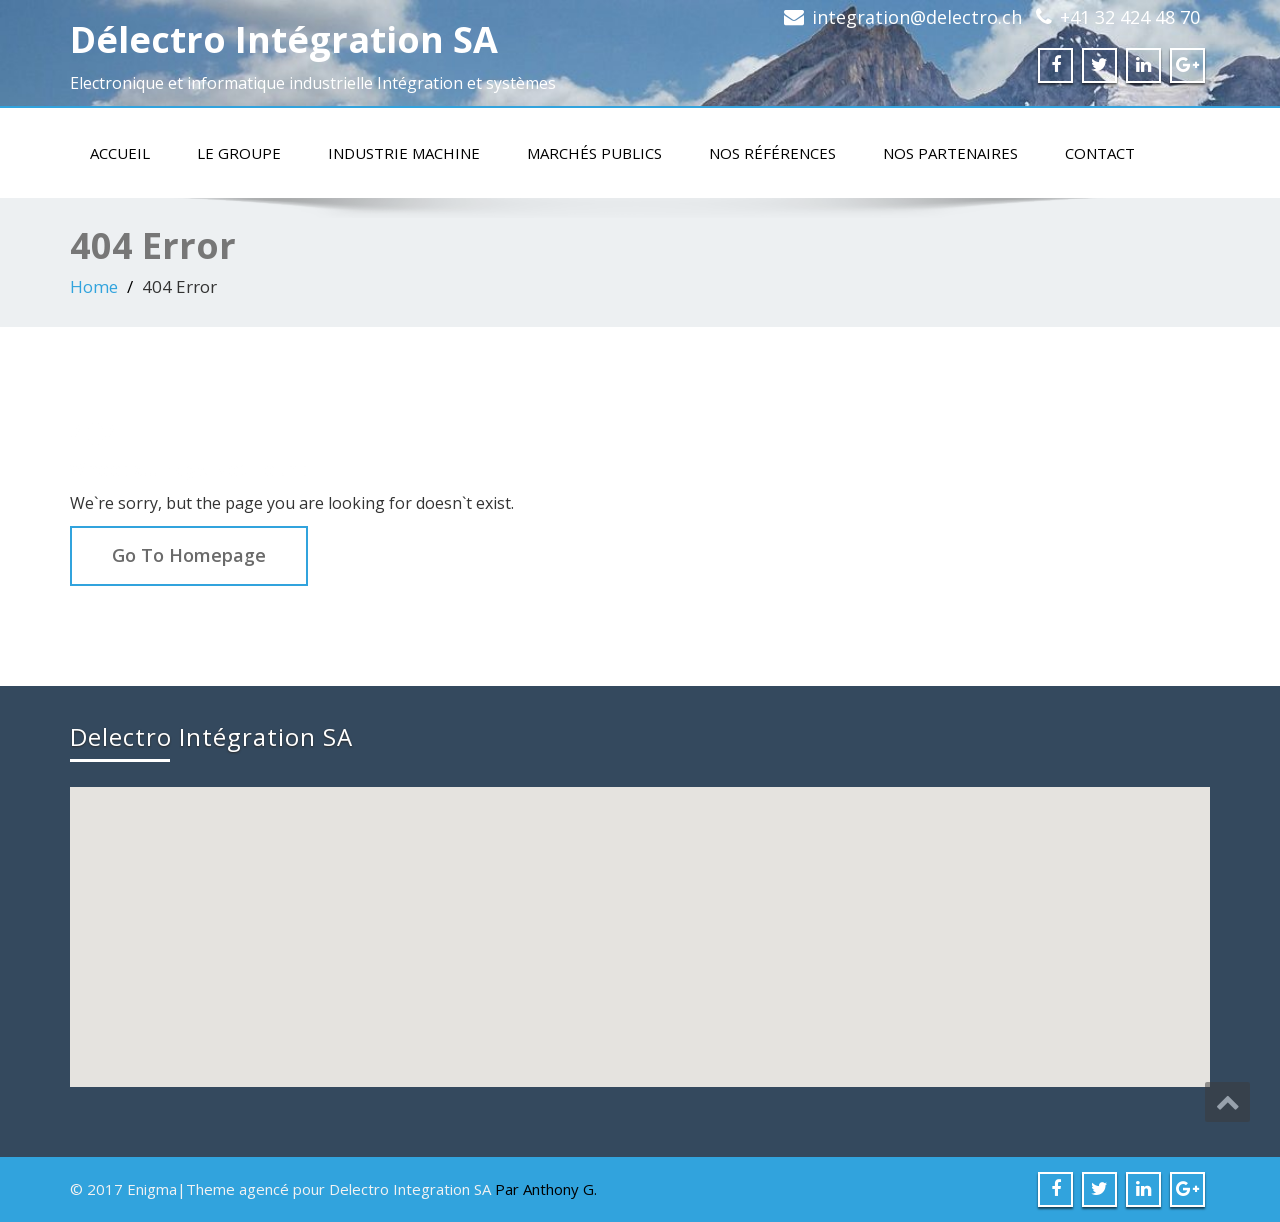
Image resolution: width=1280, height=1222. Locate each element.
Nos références (772, 153)
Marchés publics (594, 153)
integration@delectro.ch (917, 17)
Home (94, 286)
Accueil (120, 153)
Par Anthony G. (546, 1189)
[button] (642, 918)
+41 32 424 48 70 (1130, 17)
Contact (1100, 153)
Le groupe (239, 153)
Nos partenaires (950, 153)
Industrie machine (404, 153)
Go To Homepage (189, 555)
